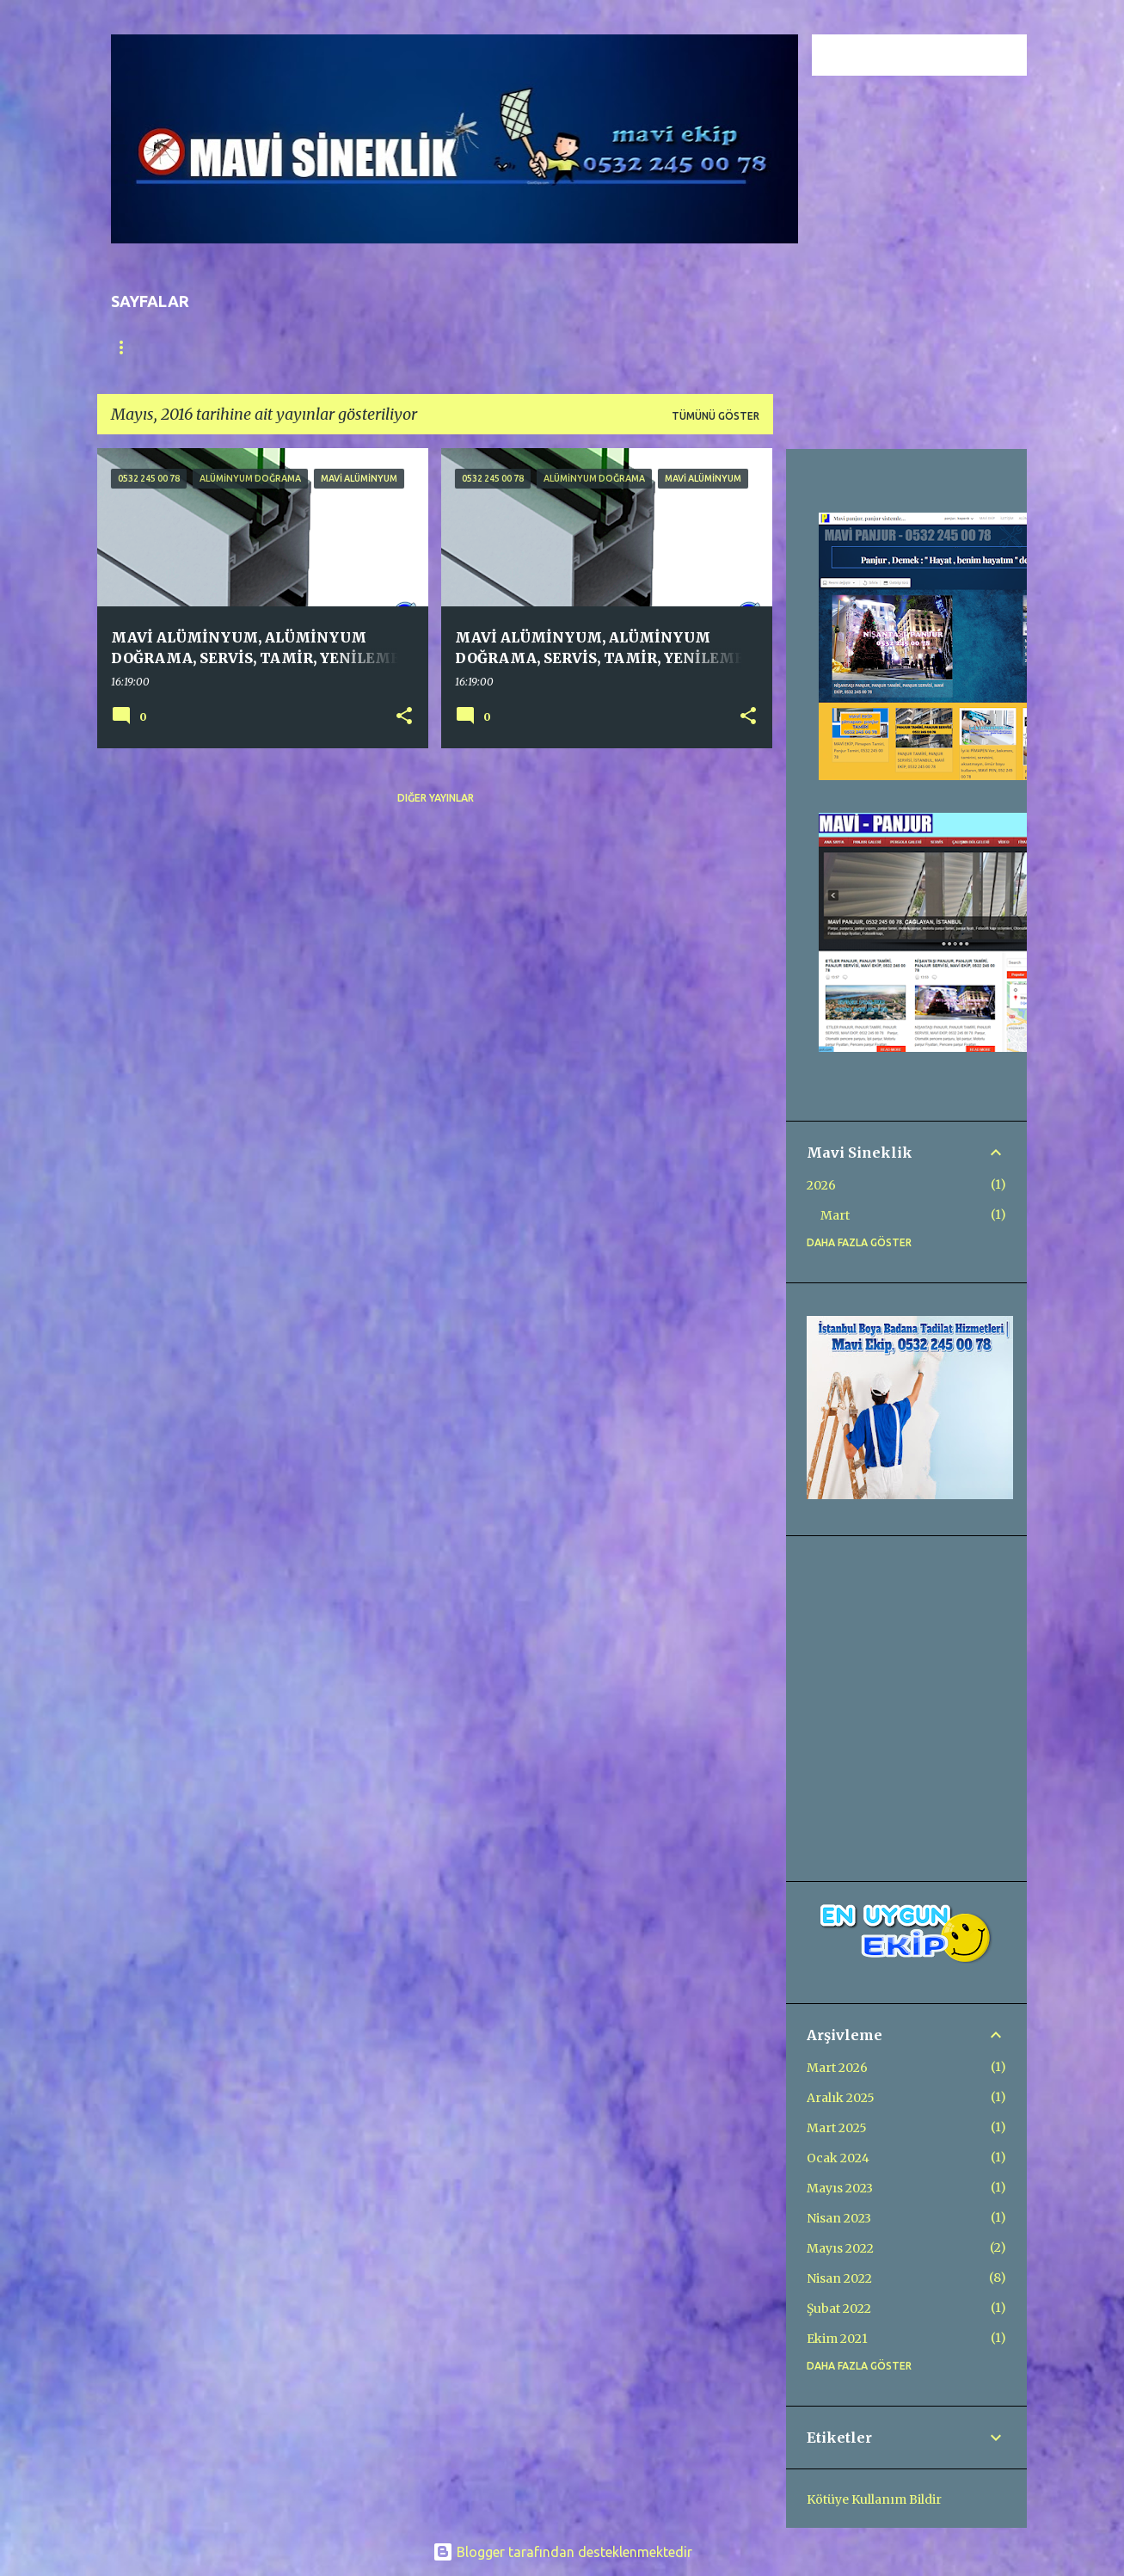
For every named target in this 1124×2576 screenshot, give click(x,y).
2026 (821, 1185)
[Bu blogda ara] (936, 55)
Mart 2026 (837, 2067)
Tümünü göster (715, 415)
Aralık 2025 (841, 2098)
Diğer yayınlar (435, 797)
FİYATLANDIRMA (327, 347)
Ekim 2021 (837, 2338)
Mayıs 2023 (840, 2188)
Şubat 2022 (839, 2308)
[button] (404, 716)
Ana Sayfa (140, 347)
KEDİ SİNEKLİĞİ (554, 347)
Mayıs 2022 (840, 2248)
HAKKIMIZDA (442, 347)
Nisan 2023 (839, 2218)
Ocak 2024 (838, 2158)
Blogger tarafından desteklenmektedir (562, 2552)
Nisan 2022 (839, 2278)
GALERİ (226, 347)
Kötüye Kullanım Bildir (874, 2499)
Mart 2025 (837, 2128)
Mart (835, 1215)
